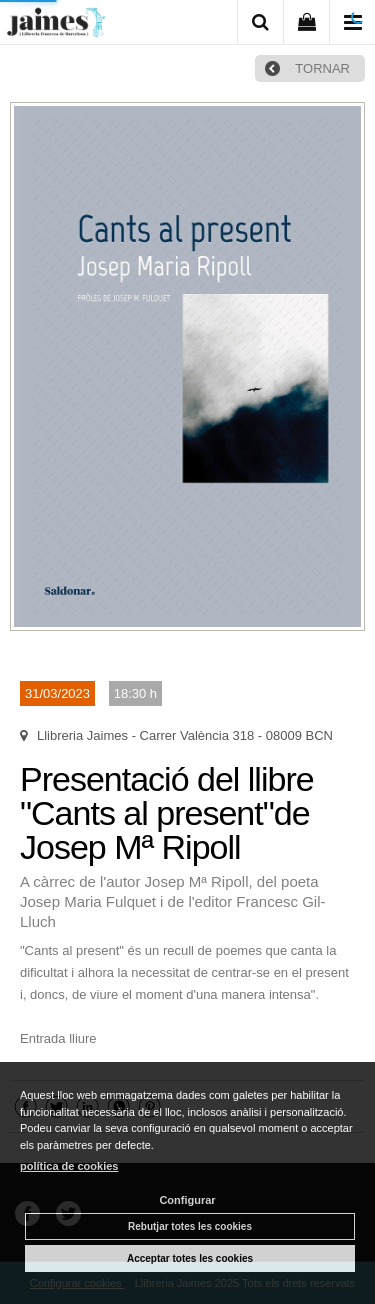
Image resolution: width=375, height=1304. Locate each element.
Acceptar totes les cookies (190, 1258)
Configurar (187, 1200)
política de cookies (69, 1166)
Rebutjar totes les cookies (190, 1226)
